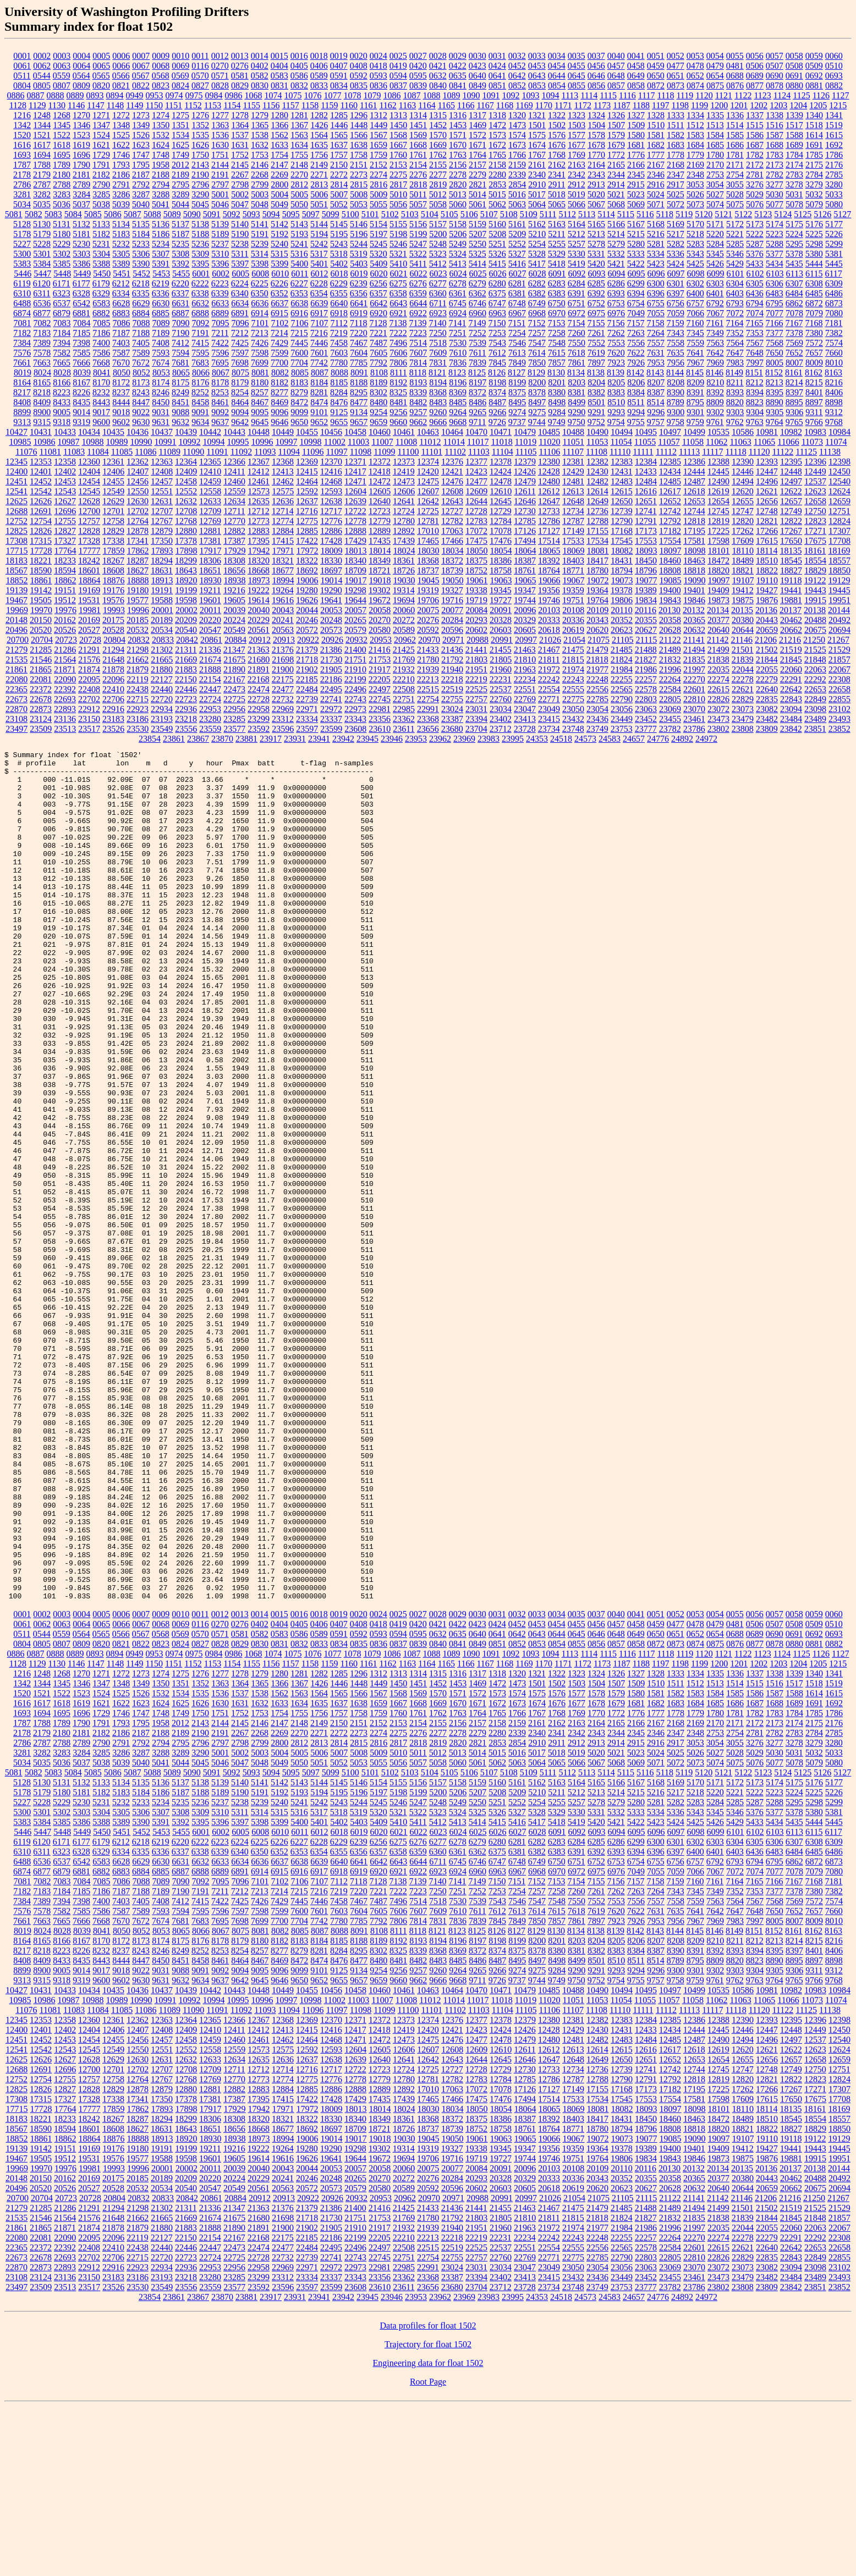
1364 (240, 125)
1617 (42, 145)
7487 (378, 342)
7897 (596, 362)
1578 (596, 135)
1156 (270, 105)
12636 (283, 501)
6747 (497, 303)
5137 (180, 224)
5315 (279, 253)
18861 (41, 580)
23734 (549, 728)
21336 (210, 649)
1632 (259, 145)
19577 (138, 600)
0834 (339, 85)
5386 (81, 263)
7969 (715, 362)
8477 (358, 402)
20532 (138, 630)
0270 (220, 65)
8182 (279, 382)
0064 (81, 65)
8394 (755, 392)
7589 (141, 352)
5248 (438, 244)
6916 (299, 313)
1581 (656, 135)
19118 (791, 580)
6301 (675, 283)
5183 (121, 234)
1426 (319, 125)
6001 (201, 273)
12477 (476, 481)
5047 (240, 204)
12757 (89, 521)
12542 (41, 491)
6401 (715, 293)
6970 (557, 313)
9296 (656, 412)
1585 (735, 135)
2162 (557, 164)
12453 (65, 481)
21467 (549, 649)
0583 (279, 75)
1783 (774, 154)
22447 (210, 689)
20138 (815, 610)
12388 (718, 461)
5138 (200, 224)
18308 (234, 560)
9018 (121, 412)
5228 (42, 244)
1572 (477, 135)
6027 (517, 273)
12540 (839, 481)
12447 (767, 471)
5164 (576, 224)
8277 (279, 392)
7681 (180, 362)
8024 (42, 372)
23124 (41, 719)
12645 (501, 501)
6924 (458, 313)
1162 (387, 105)
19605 (234, 600)
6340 (240, 293)
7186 (101, 333)
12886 (331, 531)
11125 (806, 451)
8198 (497, 382)
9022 (141, 412)
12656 (767, 501)
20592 (428, 630)
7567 (755, 342)
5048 (259, 204)
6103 (775, 273)
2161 (537, 164)
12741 (646, 511)
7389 (42, 342)
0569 (180, 75)
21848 (815, 659)
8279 (299, 392)
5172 (735, 224)
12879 (162, 531)
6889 (220, 313)
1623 (141, 145)
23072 (718, 709)
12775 (307, 521)
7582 (61, 352)
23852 (839, 728)
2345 (636, 174)
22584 (670, 689)
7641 (695, 352)
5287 (755, 244)
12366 (234, 461)
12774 (283, 521)
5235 (180, 244)
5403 (358, 263)
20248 (331, 620)
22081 (41, 679)
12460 (234, 481)
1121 (723, 95)
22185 (307, 679)
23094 (791, 709)
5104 (429, 214)
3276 (755, 184)
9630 (141, 422)
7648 (755, 352)
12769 (210, 521)
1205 (818, 105)
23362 (404, 719)
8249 (180, 392)
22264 (670, 679)
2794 (160, 184)
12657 (791, 501)
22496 (355, 689)
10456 (331, 432)
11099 (384, 451)
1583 (695, 135)
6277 (438, 283)
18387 (525, 560)
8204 (596, 382)
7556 (636, 342)
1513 (715, 125)
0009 (160, 55)
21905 (331, 669)
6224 (240, 283)
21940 (452, 669)
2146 (259, 164)
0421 (438, 65)
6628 (121, 303)
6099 (716, 273)
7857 (557, 362)
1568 (398, 135)
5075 (735, 204)
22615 (718, 689)
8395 (774, 392)
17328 (89, 540)
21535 (17, 659)
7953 (656, 362)
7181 (833, 323)
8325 (398, 392)
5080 (834, 204)
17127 (549, 531)
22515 (428, 689)
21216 (790, 639)
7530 (458, 342)
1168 (504, 105)
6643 (398, 303)
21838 (718, 659)
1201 (739, 105)
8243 (141, 392)
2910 (537, 184)
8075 (240, 372)
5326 (497, 253)
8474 (319, 402)
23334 (307, 719)
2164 (596, 164)
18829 (815, 570)
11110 (620, 451)
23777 (646, 728)
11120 (759, 451)
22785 (597, 699)
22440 (162, 689)
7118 (358, 323)
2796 (200, 184)
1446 (339, 125)
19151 (65, 590)
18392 (549, 560)
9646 (279, 422)
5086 (113, 214)
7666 (81, 362)
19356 (549, 590)
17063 (452, 531)
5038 (101, 204)
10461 (404, 432)
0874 (695, 85)
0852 (517, 85)
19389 (646, 590)
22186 (331, 679)
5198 (398, 234)
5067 (596, 204)
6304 (735, 283)
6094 (616, 273)
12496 (767, 481)
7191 (200, 333)
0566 (121, 75)
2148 (299, 164)
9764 (774, 422)
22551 (525, 689)
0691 (794, 75)
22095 (89, 679)
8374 (497, 392)
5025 (675, 194)
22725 (234, 699)
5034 (22, 204)
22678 (41, 699)
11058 (693, 441)
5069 (636, 204)
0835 (358, 85)
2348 (695, 174)
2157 (477, 164)
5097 (311, 214)
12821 (767, 521)
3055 (735, 184)
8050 (121, 372)
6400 (695, 293)
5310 (220, 253)
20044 (307, 610)
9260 (438, 412)
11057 (668, 441)
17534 (597, 540)
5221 (735, 234)
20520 (41, 630)
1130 (56, 105)
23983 (489, 738)
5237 (220, 244)
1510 (656, 125)
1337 (755, 115)
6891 (240, 313)
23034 (501, 709)
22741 (331, 699)
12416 (331, 471)
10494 (622, 432)
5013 (458, 194)
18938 (235, 580)
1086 (392, 95)
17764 (65, 550)
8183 (299, 382)
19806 (622, 600)
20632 (694, 630)
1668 (418, 145)
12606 (404, 491)
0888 (55, 95)
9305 (774, 412)
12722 (355, 511)
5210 (537, 234)
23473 (718, 719)
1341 (834, 115)
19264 (283, 590)
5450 (102, 273)
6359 (418, 293)
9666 (438, 422)
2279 (477, 174)
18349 (380, 560)
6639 (319, 303)
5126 (822, 214)
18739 (452, 570)
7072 (735, 313)
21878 (113, 669)
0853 (537, 85)
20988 (478, 639)
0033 (537, 55)
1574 (517, 135)
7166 (774, 323)
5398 (259, 263)
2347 (675, 174)
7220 (358, 333)
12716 (307, 511)
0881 (814, 85)
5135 (141, 224)
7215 (299, 333)
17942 (259, 550)
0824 (180, 85)
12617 (670, 491)
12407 (138, 471)
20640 (718, 630)
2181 (81, 174)
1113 (570, 95)
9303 (735, 412)
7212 (240, 333)
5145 (339, 224)
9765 (794, 422)
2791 (121, 184)
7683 (200, 362)
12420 (428, 471)
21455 (501, 649)
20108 (573, 610)
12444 (694, 471)
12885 (307, 531)
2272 (339, 174)
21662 (138, 659)
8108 (379, 372)
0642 (517, 75)
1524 (101, 135)
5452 (141, 273)
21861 (17, 669)
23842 (791, 728)
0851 (497, 85)
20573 (331, 630)
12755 (65, 521)
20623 (622, 630)
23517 (89, 728)
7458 (339, 342)
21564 (65, 659)
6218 (141, 283)
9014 (81, 412)
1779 (695, 154)
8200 (537, 382)
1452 (438, 125)
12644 (476, 501)
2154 (418, 164)
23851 (815, 728)
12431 (622, 471)
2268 (259, 174)
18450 (646, 560)
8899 (22, 412)
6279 (477, 283)
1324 (596, 115)
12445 (718, 471)
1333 (675, 115)
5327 (517, 253)
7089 (161, 323)
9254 (378, 412)
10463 (428, 432)
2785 (834, 174)
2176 (834, 164)
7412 (180, 342)
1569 (418, 135)
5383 (22, 263)
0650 (656, 75)
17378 (186, 540)
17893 (162, 550)
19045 (429, 580)
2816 (378, 184)
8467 (259, 402)
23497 (17, 728)
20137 (791, 610)
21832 (670, 659)
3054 (715, 184)
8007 (794, 362)
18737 (428, 570)
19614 (259, 600)
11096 (312, 451)
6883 (121, 313)
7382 (834, 333)
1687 (755, 145)
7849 (517, 362)
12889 (380, 531)
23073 (743, 709)
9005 (61, 412)
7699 (259, 362)
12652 (670, 501)
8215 (814, 382)
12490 (718, 481)
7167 (794, 323)
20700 (18, 639)
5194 (319, 234)
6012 (319, 273)
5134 (121, 224)
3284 (81, 194)
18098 (695, 550)
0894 (115, 95)
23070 (694, 709)
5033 (834, 194)
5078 (794, 204)
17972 (308, 550)
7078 (794, 313)
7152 (536, 323)
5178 (22, 234)
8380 (557, 392)
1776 (636, 154)
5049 (279, 204)
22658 (839, 689)
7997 (755, 362)
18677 (283, 570)
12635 (259, 501)
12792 (670, 521)
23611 (403, 728)
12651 (646, 501)
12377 (476, 461)
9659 (378, 422)
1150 (154, 105)
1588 (794, 135)
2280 (497, 174)
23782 (670, 728)
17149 (573, 531)
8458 (200, 402)
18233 (65, 560)
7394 (61, 342)
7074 (755, 313)
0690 (774, 75)
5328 (537, 253)
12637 (307, 501)
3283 (61, 194)
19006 (308, 580)
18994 (283, 580)
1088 (432, 95)
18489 (743, 560)
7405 (141, 342)
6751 (576, 303)
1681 (636, 145)
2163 (576, 164)
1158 (310, 105)
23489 (815, 719)
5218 (695, 234)
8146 (714, 372)
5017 (537, 194)
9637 (220, 422)
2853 (497, 184)
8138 (596, 372)
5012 (438, 194)
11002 (334, 441)
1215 (838, 105)
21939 (428, 669)
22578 (646, 689)
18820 (718, 570)
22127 (162, 679)
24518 (561, 738)
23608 (355, 728)
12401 (41, 471)
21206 (766, 639)
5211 (556, 234)
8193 (418, 382)
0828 (220, 85)
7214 (279, 333)
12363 (162, 461)
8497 (537, 402)
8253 (220, 392)
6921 (398, 313)
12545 (89, 491)
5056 (398, 204)
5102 (390, 214)
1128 (17, 105)
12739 (622, 511)
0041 (636, 55)
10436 (138, 432)
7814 (418, 362)
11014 (454, 441)
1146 (76, 105)
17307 (839, 531)
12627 (65, 501)
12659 (839, 501)
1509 (636, 125)
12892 (404, 531)
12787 (573, 521)
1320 (517, 115)
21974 (573, 669)
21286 (65, 649)
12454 (89, 481)
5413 (458, 263)
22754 (428, 699)
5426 (715, 263)
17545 (622, 540)
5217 (675, 234)
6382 (537, 293)
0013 (240, 55)
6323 (61, 293)
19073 (622, 580)
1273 (141, 115)
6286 (616, 283)
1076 (313, 95)
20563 (283, 630)
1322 (557, 115)
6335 (141, 293)
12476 (452, 481)
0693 (834, 75)
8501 (596, 402)
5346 (735, 253)
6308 (814, 283)
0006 (121, 55)
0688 (735, 75)
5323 (438, 253)
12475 (428, 481)
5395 (200, 263)
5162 (537, 224)
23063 (646, 709)
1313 (398, 115)
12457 (162, 481)
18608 (113, 570)
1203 (778, 105)
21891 (259, 669)
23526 (113, 728)
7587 (121, 352)
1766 (517, 154)
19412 (743, 590)
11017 (478, 441)
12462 (283, 481)
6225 (259, 283)
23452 (646, 719)
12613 (573, 491)
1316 (458, 115)
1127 (840, 95)
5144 (319, 224)
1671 (477, 145)
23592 (259, 728)
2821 (477, 184)
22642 (791, 689)
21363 (259, 649)
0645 (576, 75)
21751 (355, 659)
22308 (839, 679)
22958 (259, 709)
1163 (407, 105)
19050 (453, 580)
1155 (251, 105)
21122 (670, 639)
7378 (794, 333)
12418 (380, 471)
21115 (646, 639)
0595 (418, 75)
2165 (616, 164)
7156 (615, 323)
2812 (299, 184)
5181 (81, 234)
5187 (180, 234)
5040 (141, 204)
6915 (279, 313)
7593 (160, 352)
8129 (536, 372)
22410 (113, 689)
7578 (42, 352)
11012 (430, 441)
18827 (791, 570)
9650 (299, 422)
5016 (517, 194)
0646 (596, 75)
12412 (259, 471)
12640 (380, 501)
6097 (676, 273)
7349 (715, 333)
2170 (715, 164)
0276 (240, 65)
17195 (694, 531)
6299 (636, 283)
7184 (61, 333)
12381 (573, 461)
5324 (458, 253)
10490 (597, 432)
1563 (299, 135)
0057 (774, 55)
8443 (101, 402)
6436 (755, 293)
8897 (814, 402)
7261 (596, 333)
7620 (616, 352)
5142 (279, 224)
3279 (814, 184)
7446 (319, 342)
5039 (121, 204)
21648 (113, 659)
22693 (65, 699)
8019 (22, 372)
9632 (180, 422)
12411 (234, 471)
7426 (259, 342)
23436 (597, 719)
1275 (180, 115)
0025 (398, 55)
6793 (735, 303)
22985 (404, 709)
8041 (102, 372)
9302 (715, 412)
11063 (740, 441)
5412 (438, 263)
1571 (458, 135)
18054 (501, 550)
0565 (101, 75)
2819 (438, 184)
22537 (501, 689)
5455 (181, 273)
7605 (378, 352)
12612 (549, 491)
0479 (715, 65)
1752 (240, 154)
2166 (636, 164)
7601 (319, 352)
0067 (141, 65)
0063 (61, 65)
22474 (259, 689)
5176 (814, 224)
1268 (61, 115)
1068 (253, 95)
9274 (517, 412)
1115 (608, 95)
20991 (502, 639)
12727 (452, 511)
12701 (113, 511)
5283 (695, 244)
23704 (476, 728)
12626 (41, 501)
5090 (192, 214)
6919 (358, 313)
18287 (138, 560)
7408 (160, 342)
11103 (479, 451)
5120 (703, 214)
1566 (358, 135)
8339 (418, 392)
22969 (283, 709)
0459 (656, 65)
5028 (735, 194)
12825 (17, 531)
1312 (378, 115)
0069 (180, 65)
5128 (22, 224)
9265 (477, 412)
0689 (755, 75)
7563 (715, 342)
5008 (358, 194)
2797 (220, 184)
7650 (774, 352)
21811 (548, 659)
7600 (299, 352)
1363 (220, 125)
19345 (501, 590)
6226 (279, 283)
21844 (767, 659)
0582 (259, 75)
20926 (332, 639)
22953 (210, 709)
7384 (22, 342)
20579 (355, 630)
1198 (680, 105)
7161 (714, 323)
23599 (331, 728)
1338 (774, 115)
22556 (597, 689)
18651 (210, 570)
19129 (839, 580)
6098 (696, 273)
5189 (220, 234)
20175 (113, 620)
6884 (141, 313)
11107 (573, 451)
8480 (378, 402)
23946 (392, 738)
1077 (333, 95)
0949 (135, 95)
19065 (525, 580)
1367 (299, 125)
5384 (42, 263)
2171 (735, 164)
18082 (622, 550)
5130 (42, 224)
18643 (186, 570)
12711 (234, 511)
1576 (557, 135)
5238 (240, 244)
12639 (355, 501)
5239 (259, 244)
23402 (501, 719)
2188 (160, 174)
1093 (531, 95)
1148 (115, 105)
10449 (283, 432)
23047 (525, 709)
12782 (452, 521)
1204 (798, 105)
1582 (675, 135)
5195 (339, 234)
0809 (81, 85)
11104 (502, 451)
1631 (240, 145)
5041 (160, 204)
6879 (61, 313)
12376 (452, 461)
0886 (16, 95)
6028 (537, 273)
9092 (220, 412)
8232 (101, 392)
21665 (162, 659)
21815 (573, 659)
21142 (717, 639)
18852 (17, 580)
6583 (101, 303)
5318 (339, 253)
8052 (141, 372)
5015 (497, 194)
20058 (380, 610)
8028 (62, 372)
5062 (497, 204)
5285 (735, 244)
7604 (358, 352)
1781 (735, 154)
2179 (42, 174)
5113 (586, 214)
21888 (210, 669)
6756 (675, 303)
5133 (101, 224)
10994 (214, 441)
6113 (794, 273)
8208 (675, 382)
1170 (543, 105)
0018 (319, 55)
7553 (616, 342)
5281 (656, 244)
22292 (815, 679)
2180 (61, 174)
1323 (576, 115)
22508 (404, 689)
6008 (260, 273)
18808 (670, 570)
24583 (610, 738)
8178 (220, 382)
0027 (418, 55)
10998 (311, 441)
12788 (597, 521)
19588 (162, 600)
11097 (336, 451)
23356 (380, 719)
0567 (141, 75)
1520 (22, 135)
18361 (404, 560)
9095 (259, 412)
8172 (121, 382)
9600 (101, 422)
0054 (715, 55)
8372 (477, 392)
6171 (61, 283)
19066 (550, 580)
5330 (576, 253)
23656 (428, 728)
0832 (299, 85)
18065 (550, 550)
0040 (616, 55)
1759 (378, 154)
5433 (755, 263)
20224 (234, 620)
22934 (162, 709)
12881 (210, 531)
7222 (398, 333)
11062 (716, 441)
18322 (307, 560)
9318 (61, 422)
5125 (802, 214)
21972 (549, 669)
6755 (656, 303)
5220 (715, 234)
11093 (265, 451)
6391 (576, 293)
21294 (113, 649)
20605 (525, 630)
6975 (596, 313)
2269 (279, 174)
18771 (573, 570)
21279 (17, 649)
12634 (234, 501)
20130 (670, 610)
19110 (767, 580)
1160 (349, 105)
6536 (42, 303)
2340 (537, 174)
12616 (646, 491)
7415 (200, 342)
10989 (117, 441)
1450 (398, 125)
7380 (814, 333)
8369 (458, 392)
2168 (675, 164)
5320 (378, 253)
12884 (283, 531)
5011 (417, 194)
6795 (774, 303)
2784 (814, 174)
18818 (694, 570)
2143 (200, 164)
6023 (438, 273)
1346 (81, 125)
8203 (576, 382)
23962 (440, 738)
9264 (458, 412)
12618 (694, 491)
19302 (380, 590)
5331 (596, 253)
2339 (517, 174)
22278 (743, 679)
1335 (715, 115)
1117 (646, 95)
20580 (380, 630)
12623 (815, 491)
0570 (200, 75)
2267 (240, 174)
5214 (616, 234)
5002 (240, 194)
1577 (576, 135)
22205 (380, 679)
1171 (563, 105)
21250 (814, 639)
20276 (428, 620)
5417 (537, 263)
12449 (815, 471)
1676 (557, 145)
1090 (471, 95)
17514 (549, 540)
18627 (138, 570)
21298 (138, 649)
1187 (621, 105)
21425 (404, 649)
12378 (501, 461)
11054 (621, 441)
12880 (186, 531)
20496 (17, 630)
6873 (834, 303)
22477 (283, 689)
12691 (41, 511)
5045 (200, 204)
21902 (307, 669)
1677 (576, 145)
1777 (656, 154)
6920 (378, 313)
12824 (839, 521)
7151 (516, 323)
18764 (549, 570)
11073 (812, 441)
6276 (418, 283)
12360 (89, 461)
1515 (755, 125)
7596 (220, 352)
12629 (113, 501)
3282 (42, 194)
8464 (240, 402)
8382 (596, 392)
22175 (283, 679)
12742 (670, 511)
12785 (525, 521)
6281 (517, 283)
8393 (735, 392)
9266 (497, 412)
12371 (355, 461)
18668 (259, 570)
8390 (675, 392)
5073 (695, 204)
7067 (715, 313)
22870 (17, 709)
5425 (695, 263)
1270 (81, 115)
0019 (339, 55)
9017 (101, 412)
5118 (664, 214)
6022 (418, 273)
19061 (477, 580)
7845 (497, 362)
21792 (452, 659)
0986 (234, 95)
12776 (331, 521)
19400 (670, 590)
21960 (501, 669)
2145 (240, 164)
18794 (622, 570)
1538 (259, 135)
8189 (378, 382)
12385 (670, 461)
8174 (160, 382)
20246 (307, 620)
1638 (358, 145)
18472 (718, 560)
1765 (497, 154)
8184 (319, 382)
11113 (689, 451)
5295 (794, 244)
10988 (93, 441)
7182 (22, 333)
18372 (452, 560)
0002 (42, 55)
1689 (794, 145)
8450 (160, 402)
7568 (774, 342)
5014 (477, 194)
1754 (279, 154)
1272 (121, 115)
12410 (210, 471)
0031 (497, 55)
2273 (358, 174)
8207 (656, 382)
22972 (331, 709)
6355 (339, 293)
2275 (398, 174)
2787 (42, 184)
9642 (240, 422)
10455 (307, 432)
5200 (438, 234)
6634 (240, 303)
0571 (220, 75)
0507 (774, 65)
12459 (210, 481)
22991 (428, 709)
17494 (525, 540)
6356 (358, 293)
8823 (755, 402)
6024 (458, 273)
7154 (576, 323)
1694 (42, 154)
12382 (597, 461)
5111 (548, 214)
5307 (160, 253)
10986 (45, 441)
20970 (429, 639)
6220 (180, 283)
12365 (210, 461)
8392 (715, 392)
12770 (234, 521)
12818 (694, 521)
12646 (525, 501)
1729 (101, 154)
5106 (469, 214)
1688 (774, 145)
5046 (220, 204)
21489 (670, 649)
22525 (476, 689)
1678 (596, 145)
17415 (283, 540)
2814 (339, 184)
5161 (517, 224)
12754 (41, 521)
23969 (464, 738)
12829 (113, 531)
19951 (839, 600)
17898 (186, 550)
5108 (509, 214)
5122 (743, 214)
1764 (477, 154)
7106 (300, 323)
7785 (358, 362)
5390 (141, 263)
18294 (162, 560)
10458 (355, 432)
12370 (331, 461)
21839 (743, 659)
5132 (81, 224)
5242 (319, 244)
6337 (180, 293)
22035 (718, 669)
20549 (234, 630)
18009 (332, 550)
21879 (138, 669)
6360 (438, 293)
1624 (160, 145)
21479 (597, 649)
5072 (675, 204)
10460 (380, 432)
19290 (331, 590)
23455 (670, 719)
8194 (438, 382)
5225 (814, 234)
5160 (497, 224)
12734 (573, 511)
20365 (694, 620)
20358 (670, 620)
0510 (834, 65)
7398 (81, 342)
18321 (283, 560)
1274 (160, 115)
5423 (656, 263)
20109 (597, 610)
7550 (576, 342)
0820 (101, 85)
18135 (791, 550)
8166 (61, 382)
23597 (307, 728)
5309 (200, 253)
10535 (718, 432)
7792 (378, 362)
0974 (174, 95)
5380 (814, 253)
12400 (17, 471)
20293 (476, 620)
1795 (141, 164)
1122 (742, 95)
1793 (121, 164)
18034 (453, 550)
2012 (180, 164)
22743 (355, 699)
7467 (358, 342)
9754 (616, 422)
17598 (718, 540)
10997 (287, 441)
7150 (497, 323)
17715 (17, 550)
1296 (358, 115)
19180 (138, 590)
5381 (834, 253)
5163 (557, 224)
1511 (675, 125)
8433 (61, 402)
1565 (339, 135)
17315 (41, 540)
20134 (718, 610)
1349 (141, 125)
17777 (90, 550)
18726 (404, 570)
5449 (82, 273)
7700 (279, 362)
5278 (596, 244)
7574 (834, 342)
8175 (180, 382)
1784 (794, 154)
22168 (259, 679)
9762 (735, 422)
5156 (418, 224)
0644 (557, 75)
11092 (241, 451)
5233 (141, 244)
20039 (234, 610)
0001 (22, 55)
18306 (210, 560)
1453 (458, 125)
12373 (404, 461)
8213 (774, 382)
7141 (457, 323)
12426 (525, 471)
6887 (180, 313)
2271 (319, 174)
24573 (585, 738)
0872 (656, 85)
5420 (596, 263)
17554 (670, 540)
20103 (549, 610)
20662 (791, 630)
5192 (279, 234)
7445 (299, 342)
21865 (41, 669)
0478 (695, 65)
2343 (596, 174)
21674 (210, 659)
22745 (380, 699)
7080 (834, 313)
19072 (598, 580)
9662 (418, 422)
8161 (794, 372)
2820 (458, 184)
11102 (455, 451)
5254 (537, 244)
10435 (113, 432)
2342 (576, 174)
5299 (834, 244)
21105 (622, 639)
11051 (573, 441)
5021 (616, 194)
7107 (319, 323)
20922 (308, 639)
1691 (814, 145)
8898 (834, 402)
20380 (743, 620)
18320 (259, 560)
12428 (549, 471)
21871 (65, 669)
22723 (186, 699)
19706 (428, 600)
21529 (839, 649)
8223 (61, 392)
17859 (114, 550)
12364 (186, 461)
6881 (81, 313)
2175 (814, 164)
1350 (160, 125)
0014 (259, 55)
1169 (524, 105)
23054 (597, 709)
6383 (557, 293)
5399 (279, 263)
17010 (428, 531)
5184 (141, 234)
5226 (834, 234)
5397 (240, 263)
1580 (636, 135)
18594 (65, 570)
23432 (573, 719)
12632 (186, 501)
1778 (675, 154)
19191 (162, 590)
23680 (452, 728)
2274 (378, 174)
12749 (791, 511)
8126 (497, 372)
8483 (438, 402)
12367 (259, 461)
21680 (259, 659)
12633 (210, 501)
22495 (331, 689)
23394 (476, 719)
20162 (65, 620)
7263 (636, 333)
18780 (597, 570)
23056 (622, 709)
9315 (42, 422)
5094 (271, 214)
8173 (141, 382)
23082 (767, 709)
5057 (418, 204)
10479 (525, 432)
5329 (557, 253)
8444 (121, 402)
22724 (210, 699)
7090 (181, 323)
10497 (670, 432)
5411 (417, 263)
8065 (181, 372)
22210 (404, 679)
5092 (231, 214)
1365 (259, 125)
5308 (180, 253)
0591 (339, 75)
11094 (289, 451)
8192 (398, 382)
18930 (211, 580)
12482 (597, 481)
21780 (428, 659)
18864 (90, 580)
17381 (210, 540)
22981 (380, 709)
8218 (42, 392)
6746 (477, 303)
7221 (378, 333)
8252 (200, 392)
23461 (694, 719)
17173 (646, 531)
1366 (279, 125)
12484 (646, 481)
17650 (791, 540)
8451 (180, 402)
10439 (186, 432)
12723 (380, 511)
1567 (378, 135)
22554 (549, 689)
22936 (186, 709)
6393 (616, 293)
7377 (774, 333)
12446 (743, 471)
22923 (138, 709)
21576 (89, 659)
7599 (279, 352)
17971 (283, 550)
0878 (774, 85)
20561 (259, 630)
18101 (719, 550)
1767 (537, 154)
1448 (358, 125)
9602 (121, 422)
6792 (715, 303)
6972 (576, 313)
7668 (101, 362)
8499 (576, 402)
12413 (283, 471)
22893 (65, 709)
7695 (220, 362)
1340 (814, 115)
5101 (370, 214)
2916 (656, 184)
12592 (307, 491)
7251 (458, 333)
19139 (17, 590)
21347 (234, 649)
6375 (497, 293)
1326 (616, 115)
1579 (616, 135)
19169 (89, 590)
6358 (398, 293)
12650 (622, 501)
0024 (378, 55)
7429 (279, 342)
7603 (339, 352)
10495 (646, 432)
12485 (670, 481)
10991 (166, 441)
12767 (162, 521)
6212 (121, 283)
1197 (660, 105)
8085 (300, 372)
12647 (549, 501)
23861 (174, 738)
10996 (262, 441)
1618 (61, 145)
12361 (113, 461)
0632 (438, 75)
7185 (81, 333)
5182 (101, 234)
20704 (42, 639)
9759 (695, 422)
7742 (319, 362)
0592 (358, 75)
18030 (429, 550)
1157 (290, 105)
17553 (646, 540)
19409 (718, 590)
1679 (616, 145)
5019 (576, 194)
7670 (121, 362)
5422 (636, 263)
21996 (670, 669)
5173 (755, 224)
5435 (794, 263)
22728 (259, 699)
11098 (360, 451)
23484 (791, 719)
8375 (517, 392)
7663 (42, 362)
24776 (658, 738)
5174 (774, 224)
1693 (22, 154)
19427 (767, 590)
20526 (65, 630)
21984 (622, 669)
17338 (113, 540)
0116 (199, 65)
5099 (330, 214)
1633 (279, 145)
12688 (17, 511)
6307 (794, 283)
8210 (715, 382)
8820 (735, 402)
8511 (635, 402)
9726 (497, 422)
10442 (210, 432)
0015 (279, 55)
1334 (695, 115)
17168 (622, 531)
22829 (743, 699)
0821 (121, 85)
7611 (477, 352)
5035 (42, 204)
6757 (695, 303)
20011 (210, 610)
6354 (319, 293)
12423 (476, 471)
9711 (477, 422)
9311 (813, 412)
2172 (755, 164)
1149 (134, 105)
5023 (636, 194)
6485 (814, 293)
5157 (438, 224)
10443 (234, 432)
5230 (81, 244)
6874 (22, 313)
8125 (477, 372)
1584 (715, 135)
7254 (517, 333)
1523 (81, 135)
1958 (160, 164)
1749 (180, 154)
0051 (656, 55)
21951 (476, 669)
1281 (299, 115)
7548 (557, 342)
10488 (573, 432)
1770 (596, 154)
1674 (537, 145)
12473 (404, 481)
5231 (101, 244)
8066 (201, 372)
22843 (791, 699)
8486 (477, 402)
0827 (200, 85)
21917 (380, 669)
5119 (684, 214)
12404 (89, 471)
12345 (17, 461)
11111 (643, 451)
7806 (398, 362)
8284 (339, 392)
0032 (517, 55)
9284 (557, 412)
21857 (839, 659)
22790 (622, 699)
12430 (597, 471)
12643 (452, 501)
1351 (180, 125)
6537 (61, 303)
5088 (152, 214)
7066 (695, 313)
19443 (815, 590)
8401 (814, 392)
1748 (160, 154)
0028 (438, 55)
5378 (794, 253)
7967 (695, 362)
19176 (113, 590)
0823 (160, 85)
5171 (715, 224)
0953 (154, 95)
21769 (404, 659)
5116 (645, 214)
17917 (211, 550)
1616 (22, 145)
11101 (431, 451)
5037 (81, 204)
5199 (418, 234)
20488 (815, 620)
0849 (477, 85)
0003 (61, 55)
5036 (61, 204)
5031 (794, 194)
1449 (378, 125)
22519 (452, 689)
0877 (755, 85)
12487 (694, 481)
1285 (339, 115)
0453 (537, 65)
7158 (655, 323)
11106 (549, 451)
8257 (259, 392)
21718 (307, 659)
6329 (101, 293)
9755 (636, 422)
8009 (814, 362)
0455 (576, 65)
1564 (319, 135)
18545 (791, 560)
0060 (834, 55)
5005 (299, 194)
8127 (516, 372)
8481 (398, 402)
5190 (240, 234)
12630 (138, 501)
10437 (162, 432)
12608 (452, 491)
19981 (90, 610)
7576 (22, 352)
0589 (319, 75)
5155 (398, 224)
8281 (319, 392)
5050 (299, 204)
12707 (162, 511)
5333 (636, 253)
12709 (210, 511)
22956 (234, 709)
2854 (517, 184)
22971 (307, 709)
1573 (497, 135)
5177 (834, 224)
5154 (378, 224)
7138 (398, 323)
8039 (82, 372)
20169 (89, 620)
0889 (75, 95)
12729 (501, 511)
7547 (537, 342)
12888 (355, 531)
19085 (671, 580)
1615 (834, 135)
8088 (339, 372)
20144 (839, 610)
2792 (141, 184)
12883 (259, 531)
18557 (839, 560)
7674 (160, 362)
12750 (815, 511)
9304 (755, 412)
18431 (622, 560)
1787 (22, 164)
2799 (259, 184)
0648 (616, 75)
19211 (210, 590)
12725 (428, 511)
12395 (791, 461)
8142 (635, 372)
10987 (69, 441)
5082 (33, 214)
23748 (573, 728)
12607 (428, 491)
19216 (234, 590)
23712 (501, 728)
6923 (438, 313)
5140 (240, 224)
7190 (180, 333)
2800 (279, 184)
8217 (22, 392)
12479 (525, 481)
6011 (299, 273)
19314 (404, 590)
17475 (476, 540)
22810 (694, 699)
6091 (557, 273)
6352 (279, 293)
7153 (556, 323)
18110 (743, 550)
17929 (235, 550)
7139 (417, 323)
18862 (65, 580)
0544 (42, 75)
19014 (332, 580)
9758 (675, 422)
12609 (476, 491)
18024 (404, 550)
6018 (339, 273)
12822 (791, 521)
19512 (65, 600)
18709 (355, 570)
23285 (234, 719)
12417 (355, 471)
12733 (549, 511)
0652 (695, 75)
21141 (694, 639)
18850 (839, 570)
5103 (410, 214)
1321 (537, 115)
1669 (438, 145)
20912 (260, 639)
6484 (794, 293)
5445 (834, 263)
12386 (694, 461)
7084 (82, 323)
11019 (525, 441)
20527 (89, 630)
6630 (160, 303)
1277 (220, 115)
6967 (517, 313)
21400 (355, 649)
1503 (576, 125)
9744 (537, 422)
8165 (42, 382)
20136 (766, 610)
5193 (299, 234)
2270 (299, 174)
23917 (271, 738)
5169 (675, 224)
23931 (295, 738)
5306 (141, 253)
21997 (694, 669)
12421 (452, 471)
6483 (774, 293)
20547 (210, 630)
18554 (815, 560)
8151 (754, 372)
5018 (557, 194)
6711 (437, 303)
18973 (259, 580)
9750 (576, 422)
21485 (622, 649)
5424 (675, 263)
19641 (331, 600)
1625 (180, 145)
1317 (477, 115)
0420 (418, 65)
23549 (162, 728)
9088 (180, 412)
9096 (279, 412)
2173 (774, 164)
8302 (378, 392)
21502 (767, 649)
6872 (814, 303)
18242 (89, 560)
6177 (81, 283)
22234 (525, 679)
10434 (89, 432)
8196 (458, 382)
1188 (641, 105)
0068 (160, 65)
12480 (549, 481)
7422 (220, 342)
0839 (418, 85)
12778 (355, 521)
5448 (62, 273)
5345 (715, 253)
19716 (452, 600)
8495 (517, 402)
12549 (113, 491)
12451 (17, 481)
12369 (307, 461)
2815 (358, 184)
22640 (767, 689)
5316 (299, 253)
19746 (549, 600)
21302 (162, 649)
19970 (41, 610)
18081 (598, 550)
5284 (715, 244)
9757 (656, 422)
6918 (339, 313)
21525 (815, 649)
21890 (234, 669)
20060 (404, 610)
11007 (382, 441)
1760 (398, 154)
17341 (138, 540)
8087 (319, 372)
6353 (299, 293)
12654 (718, 501)
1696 (81, 154)
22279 (767, 679)
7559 (695, 342)
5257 (576, 244)
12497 (791, 481)
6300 (656, 283)
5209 (517, 234)
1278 (240, 115)
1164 (426, 105)
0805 (42, 85)
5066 (576, 204)
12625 (17, 501)
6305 (755, 283)
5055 (378, 204)
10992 (190, 441)
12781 (428, 521)
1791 (101, 164)
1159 (329, 105)
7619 (596, 352)
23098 (815, 709)
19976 (65, 610)
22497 (380, 689)
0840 (438, 85)
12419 (404, 471)
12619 (718, 491)
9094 (240, 412)
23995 (513, 738)
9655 (339, 422)
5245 (378, 244)
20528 (113, 630)
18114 (766, 550)
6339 (220, 293)
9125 (339, 412)
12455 (113, 481)
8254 (240, 392)
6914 (259, 313)
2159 (517, 164)
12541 (17, 491)
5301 (42, 253)
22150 (186, 679)
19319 (428, 590)
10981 (767, 432)
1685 (715, 145)
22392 (65, 689)
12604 (355, 491)
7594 (180, 352)
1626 (200, 145)
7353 (755, 333)
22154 (210, 679)
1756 (319, 154)
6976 (616, 313)
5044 (180, 204)
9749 (557, 422)
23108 (17, 719)
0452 (517, 65)
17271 (815, 531)
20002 (186, 610)
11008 (406, 441)
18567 (17, 570)
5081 (14, 214)
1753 (259, 154)
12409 (186, 471)
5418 (557, 263)
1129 (37, 105)
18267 (113, 560)
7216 (319, 333)
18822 (767, 570)
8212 (755, 382)
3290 (200, 194)
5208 (497, 234)
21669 (186, 659)
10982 (791, 432)
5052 (339, 204)
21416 (380, 649)
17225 (718, 531)
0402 (259, 65)
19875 (743, 600)
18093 (646, 550)
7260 (576, 333)
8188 (358, 382)
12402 (65, 471)
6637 (279, 303)
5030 (774, 194)
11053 (597, 441)
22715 (138, 699)
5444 (814, 263)
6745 (458, 303)
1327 (636, 115)
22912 (89, 709)
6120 (42, 283)
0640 (477, 75)
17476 (501, 540)
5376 (755, 253)
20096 (525, 610)
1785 (814, 154)
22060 (791, 669)
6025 (478, 273)
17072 (476, 531)
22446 (186, 689)
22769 (525, 699)
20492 (839, 620)
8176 (200, 382)
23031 (476, 709)
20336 (573, 620)
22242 (549, 679)
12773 (259, 521)
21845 (791, 659)
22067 (839, 669)
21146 (742, 639)
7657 (814, 352)
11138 (830, 451)
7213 (259, 333)
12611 (524, 491)
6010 (280, 273)
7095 (220, 323)
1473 (517, 125)
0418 (378, 65)
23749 (597, 728)
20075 (428, 610)
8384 (636, 392)
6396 (656, 293)
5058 (438, 204)
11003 (358, 441)
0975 (194, 95)
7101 (260, 323)
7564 (735, 342)
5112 (566, 214)
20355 (646, 620)
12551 (162, 491)
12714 (283, 511)
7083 (62, 323)
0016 (299, 55)
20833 (163, 639)
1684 (695, 145)
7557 (656, 342)
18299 (186, 560)
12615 (622, 491)
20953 (381, 639)
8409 (42, 402)
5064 (537, 204)
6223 (220, 283)
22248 (597, 679)
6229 (339, 283)
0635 (458, 75)
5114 (605, 214)
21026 (550, 639)
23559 (210, 728)
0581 (240, 75)
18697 (331, 570)
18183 (17, 560)
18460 (670, 560)
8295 (358, 392)
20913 (284, 639)
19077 (646, 580)
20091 (501, 610)
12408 (162, 471)
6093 (597, 273)
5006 (319, 194)
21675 (234, 659)
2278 (458, 174)
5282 (675, 244)
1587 (774, 135)
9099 (299, 412)
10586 (743, 432)
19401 (694, 590)
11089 (169, 451)
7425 (240, 342)
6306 (774, 283)
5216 (656, 234)
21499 (718, 649)
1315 (438, 115)
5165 (596, 224)
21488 (646, 649)
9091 (200, 412)
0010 (180, 55)
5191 (259, 234)
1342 (22, 125)
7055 (656, 313)
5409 (378, 263)
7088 (141, 323)
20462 (791, 620)
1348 (121, 125)
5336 (675, 253)
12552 (186, 491)
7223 (418, 333)
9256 (398, 412)
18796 (646, 570)
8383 (616, 392)
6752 (596, 303)
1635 (319, 145)
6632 (200, 303)
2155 (438, 164)
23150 (89, 719)
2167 (656, 164)
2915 (636, 184)
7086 (121, 323)
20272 (404, 620)
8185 (339, 382)
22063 (815, 669)
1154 (231, 105)
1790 (81, 164)
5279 (616, 244)
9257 (418, 412)
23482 (767, 719)
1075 (293, 95)
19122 (815, 580)
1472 (497, 125)
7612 (497, 352)
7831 (438, 362)
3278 (794, 184)
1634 (299, 145)
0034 (557, 55)
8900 (42, 412)
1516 (774, 125)
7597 (240, 352)
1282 (319, 115)
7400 (101, 342)
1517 (794, 125)
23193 (162, 719)
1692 (834, 145)
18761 (525, 570)
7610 (458, 352)
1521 (42, 135)
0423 (477, 65)
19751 (573, 600)
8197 (477, 382)
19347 (525, 590)
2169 (695, 164)
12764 (138, 521)
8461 (220, 402)
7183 (42, 333)
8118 (417, 372)
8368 (438, 392)
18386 (501, 560)
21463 (525, 649)
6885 (160, 313)
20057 (355, 610)
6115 (813, 273)
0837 (398, 85)
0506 (755, 65)
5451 (121, 273)
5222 (755, 234)
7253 (497, 333)
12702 (138, 511)
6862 (794, 303)
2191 (220, 174)
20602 (476, 630)
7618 (576, 352)
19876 (767, 600)
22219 (476, 679)
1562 (279, 135)
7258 (557, 333)
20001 (162, 610)
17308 (17, 540)
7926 (636, 362)
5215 (636, 234)
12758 (113, 521)
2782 (774, 174)
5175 (794, 224)
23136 (65, 719)
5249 (458, 244)
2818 (418, 184)
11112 (666, 451)
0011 (199, 55)
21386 (331, 649)
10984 (839, 432)
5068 (616, 204)
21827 (646, 659)
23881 (246, 738)
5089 (172, 214)
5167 (636, 224)
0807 (61, 85)
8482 (418, 402)
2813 (319, 184)
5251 (497, 244)
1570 (438, 135)
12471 (355, 481)
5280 (636, 244)
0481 (735, 65)
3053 (695, 184)
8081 (260, 372)
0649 (636, 75)
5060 (458, 204)
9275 (537, 412)
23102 (839, 709)
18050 (477, 550)
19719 (476, 600)
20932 (356, 639)
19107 (743, 580)
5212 (576, 234)
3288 (160, 194)
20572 (307, 630)
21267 (838, 639)
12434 (670, 471)
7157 (635, 323)
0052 (675, 55)
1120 (703, 95)
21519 (791, 649)
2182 (101, 174)
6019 (359, 273)
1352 (200, 125)
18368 (428, 560)
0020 (358, 55)
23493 (839, 719)
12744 (694, 511)
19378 (622, 590)
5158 (458, 224)
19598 (186, 600)
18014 (380, 550)
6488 (22, 303)
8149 (734, 372)
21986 (646, 669)
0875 (715, 85)
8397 (794, 392)
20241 (283, 620)
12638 (331, 501)
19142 (41, 590)
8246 (160, 392)
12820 (743, 521)
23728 (525, 728)
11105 (526, 451)
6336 (160, 293)
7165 (754, 323)
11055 (645, 441)
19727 (501, 600)
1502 (557, 125)
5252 (517, 244)
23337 (331, 719)
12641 (404, 501)
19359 (573, 590)
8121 (437, 372)
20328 (501, 620)
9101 (319, 412)
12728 (476, 511)
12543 (65, 491)
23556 (186, 728)
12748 (767, 511)
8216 (834, 382)
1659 (378, 145)
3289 (180, 194)
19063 (501, 580)
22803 (646, 699)
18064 (525, 550)
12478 (501, 481)
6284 (576, 283)
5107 (489, 214)
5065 (557, 204)
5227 (22, 244)
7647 (735, 352)
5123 (763, 214)
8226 (81, 392)
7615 (557, 352)
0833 (319, 85)
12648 (573, 501)
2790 (101, 184)
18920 (186, 580)
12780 (404, 521)
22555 (573, 689)
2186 (121, 174)
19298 (355, 590)
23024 (452, 709)
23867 (198, 738)
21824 (622, 659)
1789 (61, 164)
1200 (719, 105)
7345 (695, 333)
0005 (101, 55)
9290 (576, 412)
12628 (89, 501)
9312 (834, 412)
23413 (525, 719)
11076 (26, 451)
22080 (17, 679)
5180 (61, 234)
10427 (17, 432)
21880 (162, 669)
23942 (343, 738)
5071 (656, 204)
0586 (299, 75)
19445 (839, 590)
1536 (220, 135)
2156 (458, 164)
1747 (141, 154)
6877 (42, 313)
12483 (622, 481)
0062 (42, 65)
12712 (259, 511)
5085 (93, 214)
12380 (549, 461)
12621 (767, 491)
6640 (339, 303)
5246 (398, 244)
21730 (331, 659)
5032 (814, 194)
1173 (602, 105)
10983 (815, 432)
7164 (734, 323)
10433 (65, 432)
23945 (367, 738)
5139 (220, 224)
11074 (836, 441)
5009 (378, 194)
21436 (452, 649)
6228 (319, 283)
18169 (839, 550)
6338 (200, 293)
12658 (815, 501)
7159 (675, 323)
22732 (283, 699)
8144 (675, 372)
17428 (331, 540)
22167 (234, 679)
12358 (65, 461)
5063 (517, 204)
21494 (694, 649)
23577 (234, 728)
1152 (192, 105)
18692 (307, 570)
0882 (834, 85)
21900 (283, 669)
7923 (616, 362)
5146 (358, 224)
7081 (22, 323)
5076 (755, 204)
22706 (113, 699)
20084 (476, 610)
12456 (138, 481)
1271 (101, 115)
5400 (299, 263)
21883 (186, 669)
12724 (404, 511)
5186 (160, 234)
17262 (743, 531)
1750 (200, 154)
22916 (113, 709)
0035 (576, 55)
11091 (217, 451)
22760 (501, 699)
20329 (525, 620)
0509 (814, 65)
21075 (599, 639)
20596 (452, 630)
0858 (636, 85)
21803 (476, 659)
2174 (794, 164)
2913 (596, 184)
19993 (114, 610)
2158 (497, 164)
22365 (17, 689)
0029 (458, 55)
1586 (755, 135)
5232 (121, 244)
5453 (161, 273)
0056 (755, 55)
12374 (428, 461)
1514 (735, 125)
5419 (576, 263)
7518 (438, 342)
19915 (815, 600)
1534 (180, 135)
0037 (596, 55)
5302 (61, 253)
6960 (477, 313)
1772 (616, 154)
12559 (234, 491)
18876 (114, 580)
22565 (622, 689)
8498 (557, 402)
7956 (675, 362)
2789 (81, 184)
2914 (616, 184)
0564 (81, 75)
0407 (339, 65)
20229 (259, 620)
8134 (576, 372)
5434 (774, 263)
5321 (398, 253)
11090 (193, 451)
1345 (61, 125)
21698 (283, 659)
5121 (723, 214)
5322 (418, 253)
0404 (279, 65)
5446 (22, 273)
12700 (89, 511)
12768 (186, 521)
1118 (665, 95)
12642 (428, 501)
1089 (451, 95)
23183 (113, 719)
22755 (452, 699)
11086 (145, 451)
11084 (97, 451)
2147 (279, 164)
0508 (794, 65)
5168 (656, 224)
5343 (695, 253)
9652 (319, 422)
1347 (101, 125)
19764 (597, 600)
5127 (842, 214)
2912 (576, 184)
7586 (101, 352)
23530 (138, 728)
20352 (622, 620)
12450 (839, 471)
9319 (81, 422)
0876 (735, 85)
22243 (573, 679)
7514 (418, 342)
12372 (380, 461)
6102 (755, 273)
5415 (497, 263)
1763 (458, 154)
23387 (452, 719)
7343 (675, 333)
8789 (675, 402)
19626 (307, 600)
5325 (477, 253)
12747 (743, 511)
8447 (141, 402)
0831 (279, 85)
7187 (121, 333)
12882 (234, 531)
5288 (774, 244)
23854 (150, 738)
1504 (596, 125)
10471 (501, 432)
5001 (220, 194)
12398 (839, 461)
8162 (813, 372)
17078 (501, 531)
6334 (121, 293)
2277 (438, 174)
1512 (695, 125)
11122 (782, 451)
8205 (616, 382)
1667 (398, 145)
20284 (452, 620)
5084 (73, 214)
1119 (684, 95)
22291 (791, 679)
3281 (22, 194)
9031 (160, 412)
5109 (528, 214)
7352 (735, 333)
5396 (220, 263)
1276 (200, 115)
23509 (41, 728)
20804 (114, 639)
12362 (138, 461)
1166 (465, 105)
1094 (550, 95)
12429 (573, 471)
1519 (834, 125)
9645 (259, 422)
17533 (573, 540)
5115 (625, 214)
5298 (814, 244)
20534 (162, 630)
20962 (405, 639)
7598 (259, 352)
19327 (452, 590)
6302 (695, 283)
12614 (597, 491)
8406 (834, 392)
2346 (656, 174)
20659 (767, 630)
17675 (815, 540)
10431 (41, 432)
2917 (675, 184)
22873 (41, 709)
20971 (453, 639)
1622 (121, 145)
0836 (378, 85)
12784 (501, 521)
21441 (476, 649)
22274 (718, 679)
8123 (457, 372)
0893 (95, 95)
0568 (160, 75)
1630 (220, 145)
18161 (815, 550)
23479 (743, 719)
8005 (774, 362)
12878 (138, 531)
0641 (497, 75)
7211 (219, 333)
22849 (815, 699)
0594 (398, 75)
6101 (735, 273)
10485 (549, 432)
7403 (121, 342)
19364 (597, 590)
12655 (743, 501)
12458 (186, 481)
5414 (477, 263)
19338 (476, 590)
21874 (89, 669)
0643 (537, 75)
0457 (616, 65)
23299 (259, 719)
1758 (358, 154)
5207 (477, 234)
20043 (283, 610)
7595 (200, 352)
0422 (458, 65)
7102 (280, 323)
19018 (380, 580)
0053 (695, 55)
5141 (259, 224)
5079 (814, 204)
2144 (220, 164)
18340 (355, 560)
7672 (141, 362)
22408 (89, 689)
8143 (655, 372)
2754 (735, 174)
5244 (358, 244)
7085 (102, 323)
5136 (160, 224)
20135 (742, 610)
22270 (694, 679)
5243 (339, 244)
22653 (815, 689)
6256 (378, 283)
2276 (418, 174)
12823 (815, 521)
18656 (234, 570)
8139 (615, 372)
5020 (596, 194)
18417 (597, 560)
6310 (22, 293)
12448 (791, 471)
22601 (694, 689)
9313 (22, 422)
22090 (65, 679)
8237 (121, 392)
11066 (788, 441)
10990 (141, 441)
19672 (380, 600)
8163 (833, 372)
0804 (22, 85)
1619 (81, 145)
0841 (458, 85)
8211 (734, 382)
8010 (834, 362)
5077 (774, 204)
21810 (525, 659)
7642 (715, 352)
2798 (240, 184)
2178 (22, 174)
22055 (767, 669)
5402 (339, 263)
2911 (556, 184)
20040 (259, 610)
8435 (81, 402)
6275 (398, 283)
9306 (794, 412)
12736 (597, 511)
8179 (240, 382)
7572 (814, 342)
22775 (573, 699)
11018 (501, 441)
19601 (210, 600)
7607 (418, 352)
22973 (355, 709)
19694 (404, 600)
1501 (537, 125)
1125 (801, 95)
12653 (694, 501)
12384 (646, 461)
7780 (339, 362)
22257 (646, 679)
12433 (646, 471)
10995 (238, 441)
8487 (497, 402)
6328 (81, 293)
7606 (398, 352)
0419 (398, 65)
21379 (307, 649)
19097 (719, 580)
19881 (791, 600)
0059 (814, 55)
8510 (616, 402)
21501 (743, 649)
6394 (636, 293)
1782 (755, 154)
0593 (378, 75)
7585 (81, 352)
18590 (41, 570)
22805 (670, 699)
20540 (186, 630)
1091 (491, 95)
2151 (358, 164)
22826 (718, 699)
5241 (299, 244)
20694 (839, 630)
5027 (715, 194)
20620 (597, 630)
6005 (240, 273)
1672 (497, 145)
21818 (597, 659)
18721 (380, 570)
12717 (331, 511)
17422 (307, 540)
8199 (517, 382)
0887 (36, 95)
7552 (596, 342)
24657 (634, 738)
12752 (17, 521)
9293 (616, 412)
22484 (307, 689)
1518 (814, 125)
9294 (636, 412)
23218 (186, 719)
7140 (437, 323)
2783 (794, 174)
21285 (41, 649)
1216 (22, 115)
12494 (743, 481)
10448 (259, 432)
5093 (251, 214)
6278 (458, 283)
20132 (694, 610)
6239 (358, 283)
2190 (200, 174)
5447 (42, 273)
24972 (706, 738)
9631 (160, 422)
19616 (283, 600)
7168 (813, 323)
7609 (438, 352)
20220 (210, 620)
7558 (675, 342)
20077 (452, 610)
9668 (458, 422)
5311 (239, 253)
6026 (498, 273)
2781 (755, 174)
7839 (477, 362)
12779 (380, 521)
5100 (350, 214)
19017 (356, 580)
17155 (597, 531)
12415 (307, 471)
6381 (517, 293)
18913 (162, 580)
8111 (398, 372)
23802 (718, 728)
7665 (61, 362)
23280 (210, 719)
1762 (438, 154)
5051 (319, 204)
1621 (101, 145)
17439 (404, 540)
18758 (501, 570)
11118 (735, 451)
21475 (573, 649)
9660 (398, 422)
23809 (767, 728)
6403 (735, 293)
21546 (41, 659)
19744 (525, 600)
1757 (339, 154)
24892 (682, 738)
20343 (597, 620)
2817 (398, 184)
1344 (42, 125)
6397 (675, 293)
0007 (141, 55)
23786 (694, 728)
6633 (220, 303)
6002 (220, 273)
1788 (42, 164)
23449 (622, 719)
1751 (220, 154)
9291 (596, 412)
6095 (636, 273)
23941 (319, 738)
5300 (22, 253)
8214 (794, 382)
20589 (404, 630)
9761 (715, 422)
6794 (755, 303)
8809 (715, 402)
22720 (162, 699)
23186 (138, 719)
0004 (81, 55)
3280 (834, 184)
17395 (259, 540)
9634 (200, 422)
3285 (101, 194)
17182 (670, 531)
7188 (141, 333)
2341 (557, 174)
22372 (41, 689)
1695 (61, 154)
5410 (398, 263)
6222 (200, 283)
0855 (576, 85)
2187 (141, 174)
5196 (358, 234)
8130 (556, 372)
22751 (404, 699)
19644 (355, 600)
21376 (283, 649)
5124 (783, 214)
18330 (331, 560)
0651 (675, 75)
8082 (280, 372)
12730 (525, 511)
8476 (339, 402)
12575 (283, 491)
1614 (814, 135)
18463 (694, 560)
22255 (622, 679)
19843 (670, 600)
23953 (416, 738)
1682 (656, 145)
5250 (477, 244)
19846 (694, 600)
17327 (65, 540)
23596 (283, 728)
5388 (101, 263)
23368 (428, 719)
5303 (81, 253)
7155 (596, 323)
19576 (113, 600)
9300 (675, 412)
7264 (656, 333)
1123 (762, 95)
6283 (557, 283)
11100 (408, 451)
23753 (622, 728)
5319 (358, 253)
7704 (299, 362)
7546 (517, 342)
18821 (743, 570)
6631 (180, 303)
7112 (339, 323)
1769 (576, 154)
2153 (398, 164)
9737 (517, 422)
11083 (74, 451)
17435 (380, 540)
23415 (549, 719)
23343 (355, 719)
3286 (121, 194)
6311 (41, 293)
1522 (61, 135)
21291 (89, 649)
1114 (588, 95)
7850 (537, 362)
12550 (138, 491)
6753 (616, 303)
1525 (121, 135)
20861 (211, 639)
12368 (283, 461)
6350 (259, 293)
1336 (735, 115)
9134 (358, 412)
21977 (597, 669)
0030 (477, 55)
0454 (557, 65)
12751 (839, 511)
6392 (596, 293)
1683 (675, 145)
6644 (418, 303)
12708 (186, 511)
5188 (200, 234)
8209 (695, 382)
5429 (735, 263)
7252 (477, 333)
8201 (557, 382)
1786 (834, 154)
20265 (355, 620)
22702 (89, 699)
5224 (794, 234)
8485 (458, 402)
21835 (694, 659)
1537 (240, 135)
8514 (656, 402)
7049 (636, 313)
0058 (794, 55)
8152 (774, 372)
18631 (162, 570)
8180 (259, 382)
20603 (501, 630)
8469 (279, 402)
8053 (161, 372)
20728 (90, 639)
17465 (428, 540)
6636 (259, 303)
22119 (137, 679)
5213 (596, 234)
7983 (735, 362)
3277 (774, 184)
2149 (319, 164)
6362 (477, 293)
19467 (17, 600)
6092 (577, 273)
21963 (525, 669)
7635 (675, 352)
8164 (22, 382)
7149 (477, 323)
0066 (121, 65)
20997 (526, 639)
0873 (675, 85)
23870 (222, 738)
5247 (418, 244)
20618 (549, 630)
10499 (694, 432)
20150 (41, 620)
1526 (141, 135)
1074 (273, 95)
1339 (794, 115)
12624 (839, 491)
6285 (596, 283)
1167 (484, 105)
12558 (210, 491)
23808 (743, 728)
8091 (359, 372)
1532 (160, 135)
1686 (735, 145)
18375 (476, 560)
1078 (352, 95)
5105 (449, 214)
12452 (41, 481)
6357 (378, 293)
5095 (291, 214)
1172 (582, 105)
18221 (41, 560)
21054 (574, 639)
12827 (65, 531)
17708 (839, 540)
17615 (767, 540)
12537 (815, 481)
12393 (767, 461)
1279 (259, 115)
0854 (557, 85)
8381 (576, 392)
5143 (299, 224)
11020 (549, 441)
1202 (758, 105)
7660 (834, 352)
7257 (537, 333)
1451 (418, 125)
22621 (743, 689)
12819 (718, 521)
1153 (212, 105)
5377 (774, 253)
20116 (645, 610)
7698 (240, 362)
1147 (95, 105)
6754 (636, 303)
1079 (372, 95)
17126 (525, 531)
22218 (452, 679)
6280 (497, 283)
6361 (458, 293)
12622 (791, 491)
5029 (755, 194)
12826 (41, 531)
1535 (200, 135)
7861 (576, 362)
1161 (368, 105)
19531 (89, 600)
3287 (141, 194)
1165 (446, 105)
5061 (477, 204)
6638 (299, 303)
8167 (81, 382)
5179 (42, 234)
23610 (380, 728)
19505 (41, 600)
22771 (549, 699)
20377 (718, 620)
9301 (695, 412)
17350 (162, 540)
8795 (695, 402)
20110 (621, 610)
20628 (670, 630)
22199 (355, 679)
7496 (398, 342)
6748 (517, 303)
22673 (17, 699)
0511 (21, 75)
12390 (743, 461)
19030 (404, 580)
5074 (715, 204)
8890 (774, 402)
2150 (339, 164)
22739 (307, 699)
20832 (139, 639)
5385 (61, 263)
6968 (537, 313)
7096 (240, 323)
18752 (476, 570)
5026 (695, 194)
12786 (549, 521)
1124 (782, 95)
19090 (695, 580)
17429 (355, 540)
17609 (743, 540)
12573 (259, 491)
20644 (743, 630)
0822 (141, 85)
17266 (767, 531)
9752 (596, 422)
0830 (259, 85)
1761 (418, 154)
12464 (307, 481)
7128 (378, 323)
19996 (138, 610)
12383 (622, 461)
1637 (339, 145)
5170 (695, 224)
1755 (299, 154)
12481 (573, 481)
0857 (616, 85)
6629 (141, 303)
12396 (815, 461)
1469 (477, 125)
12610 (501, 491)
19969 (17, 610)
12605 (380, 491)
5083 (53, 214)
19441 (791, 590)
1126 (821, 95)
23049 (549, 709)
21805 (501, 659)
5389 (121, 263)
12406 (113, 471)
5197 (378, 234)
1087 (412, 95)
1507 (616, 125)
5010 (398, 194)
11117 (712, 451)
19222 (259, 590)
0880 (794, 85)
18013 (356, 550)
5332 (616, 253)
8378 (537, 392)
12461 (259, 481)
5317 (319, 253)
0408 (358, 65)
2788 (61, 184)
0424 (497, 65)
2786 (22, 184)
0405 (299, 65)
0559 (61, 75)
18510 (767, 560)
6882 (101, 313)
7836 (458, 362)
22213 (428, 679)
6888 (200, 313)
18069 (574, 550)
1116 (627, 95)
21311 (185, 649)
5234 (160, 244)
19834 (646, 600)
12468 (331, 481)
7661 (22, 362)
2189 (180, 174)
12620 (743, 491)
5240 (279, 244)
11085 (122, 451)
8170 (101, 382)
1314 (418, 115)
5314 (259, 253)
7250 (438, 333)
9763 (755, 422)
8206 (636, 382)
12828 (89, 531)
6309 (834, 283)
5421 (616, 263)
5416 (517, 263)
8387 (656, 392)
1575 (537, 135)
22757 (476, 699)
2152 (378, 164)
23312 (283, 719)
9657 (358, 422)
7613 (517, 352)
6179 (101, 283)
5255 (557, 244)
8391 (695, 392)
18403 (573, 560)
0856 (596, 85)
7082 (42, 323)
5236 (200, 244)
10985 (20, 441)
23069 (670, 709)
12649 (597, 501)
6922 (418, 313)
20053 (331, 610)
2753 (715, 174)
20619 (573, 630)
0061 (22, 65)
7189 (160, 333)
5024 (656, 194)
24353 (537, 738)
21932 (404, 669)
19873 (718, 600)
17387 (234, 540)
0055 (735, 55)
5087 (132, 214)
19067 (574, 580)
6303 (715, 283)
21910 (355, 669)
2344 (616, 174)
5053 (358, 204)
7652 (794, 352)
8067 (220, 372)
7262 (616, 333)
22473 (234, 689)
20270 (380, 620)
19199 (186, 590)
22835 (767, 699)
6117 (833, 273)
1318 (497, 115)
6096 (656, 273)
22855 (839, 699)
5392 (180, 263)
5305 (121, 253)
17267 (791, 531)
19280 (307, 590)
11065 (764, 441)
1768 (557, 154)
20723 (66, 639)
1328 (656, 115)
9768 (834, 422)
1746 (121, 154)
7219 (339, 333)
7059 (675, 313)
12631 (162, 501)
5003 (259, 194)
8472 (299, 402)
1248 (42, 115)
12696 (65, 511)
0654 (715, 75)
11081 (50, 451)
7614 (537, 352)
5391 (160, 263)
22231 (501, 679)
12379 (525, 461)
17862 (138, 550)
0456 (596, 65)
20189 (162, 620)
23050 (573, 709)
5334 (656, 253)
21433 (428, 649)
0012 (220, 55)
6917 (319, 313)
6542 (81, 303)
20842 (187, 639)
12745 (718, 511)
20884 (235, 639)
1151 (173, 105)
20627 (646, 630)
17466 (452, 540)
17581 (694, 540)
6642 (378, 303)
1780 (715, 154)
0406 (319, 65)
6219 (160, 283)
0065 (101, 65)
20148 (17, 620)
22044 (743, 669)
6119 (21, 283)
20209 (186, 620)
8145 (695, 372)
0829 (240, 85)
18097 (671, 550)
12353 (41, 461)
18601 (89, 570)
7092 (201, 323)
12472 (380, 481)
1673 (517, 145)
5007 (339, 194)
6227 (299, 283)
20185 (138, 620)
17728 (41, 550)
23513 (65, 728)
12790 (622, 521)
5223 (774, 234)
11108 (596, 451)
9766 (814, 422)
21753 (380, 659)
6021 (399, 273)
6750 (557, 303)
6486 (834, 293)
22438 (138, 689)
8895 (794, 402)
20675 (815, 630)
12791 (646, 521)
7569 (794, 342)
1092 (511, 95)
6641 (358, 303)
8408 (22, 402)
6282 (537, 283)
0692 (814, 75)
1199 (699, 105)
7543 (497, 342)
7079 (814, 313)
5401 (319, 263)
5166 (616, 224)
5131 (61, 224)
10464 (452, 432)
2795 (180, 184)
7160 (695, 323)
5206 (458, 234)
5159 (477, 224)
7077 (774, 313)
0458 (636, 65)
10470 (476, 432)
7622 (636, 352)
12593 (331, 491)
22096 (113, 679)
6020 (379, 273)
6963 (497, 313)
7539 (477, 342)
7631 (656, 352)
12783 (476, 521)
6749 (537, 303)
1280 (279, 115)
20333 (549, 620)
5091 (212, 214)
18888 (138, 580)
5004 (279, 194)
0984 (214, 95)
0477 (675, 65)
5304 (101, 253)
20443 (767, 620)
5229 (61, 244)
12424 (501, 471)
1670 (458, 145)
